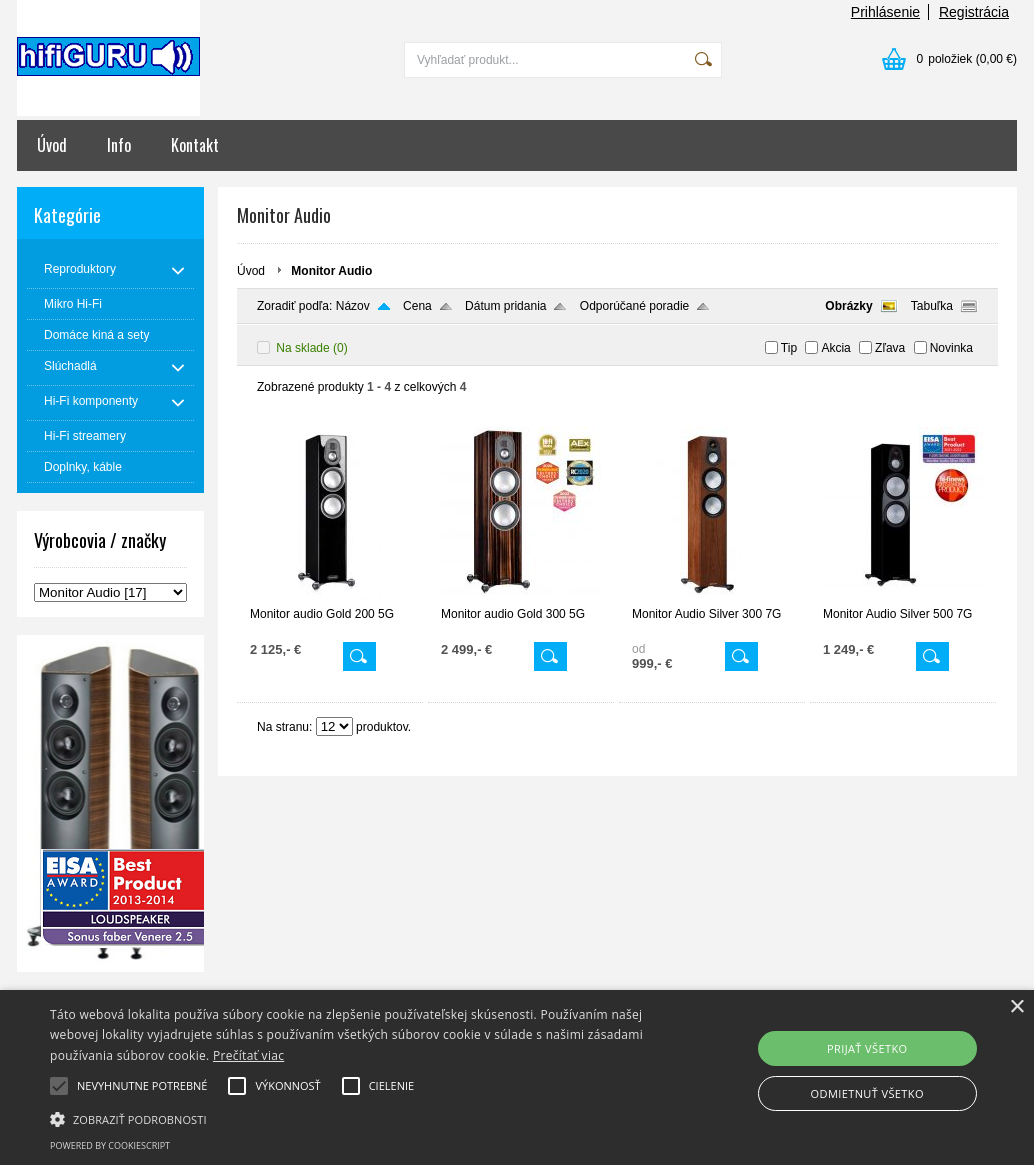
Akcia (835, 348)
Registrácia (974, 12)
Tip (789, 348)
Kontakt (195, 145)
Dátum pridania (505, 306)
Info (119, 145)
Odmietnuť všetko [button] (867, 1093)
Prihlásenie (885, 12)
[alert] (517, 1077)
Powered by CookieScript (110, 1145)
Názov (353, 306)
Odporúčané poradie (634, 306)
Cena (417, 306)
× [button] (1016, 1007)
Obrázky (848, 306)
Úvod (52, 145)
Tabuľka (932, 306)
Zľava (890, 348)
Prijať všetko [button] (867, 1048)
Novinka (951, 348)
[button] (353, 1118)
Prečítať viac (248, 1055)
